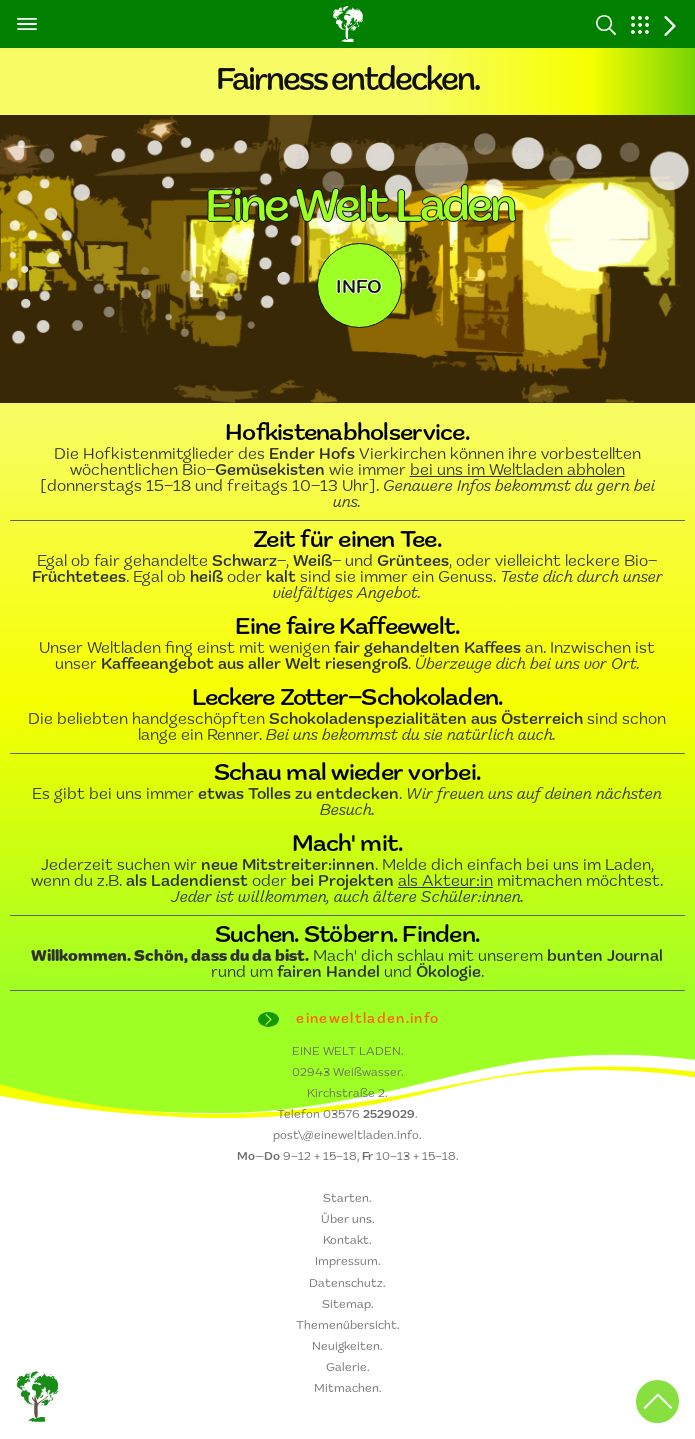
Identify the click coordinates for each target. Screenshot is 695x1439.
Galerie (346, 1368)
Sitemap (346, 1305)
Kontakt (346, 1241)
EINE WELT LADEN (346, 1052)
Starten (346, 1199)
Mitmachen (346, 1389)
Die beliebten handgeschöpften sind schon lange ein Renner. (347, 728)
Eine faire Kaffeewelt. (347, 628)
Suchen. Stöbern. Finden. (347, 936)
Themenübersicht (346, 1326)
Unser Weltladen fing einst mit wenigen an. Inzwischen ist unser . (347, 657)
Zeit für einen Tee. (347, 541)
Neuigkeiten (346, 1347)
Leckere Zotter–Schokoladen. (347, 699)
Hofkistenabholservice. (347, 434)
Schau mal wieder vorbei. (347, 774)
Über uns (346, 1220)
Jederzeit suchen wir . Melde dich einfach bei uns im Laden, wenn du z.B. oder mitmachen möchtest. (347, 882)
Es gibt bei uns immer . (347, 803)
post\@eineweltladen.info (346, 1136)
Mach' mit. (347, 845)
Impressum (346, 1262)
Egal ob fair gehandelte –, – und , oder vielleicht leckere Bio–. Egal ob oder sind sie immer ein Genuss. (347, 578)
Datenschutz (346, 1284)
